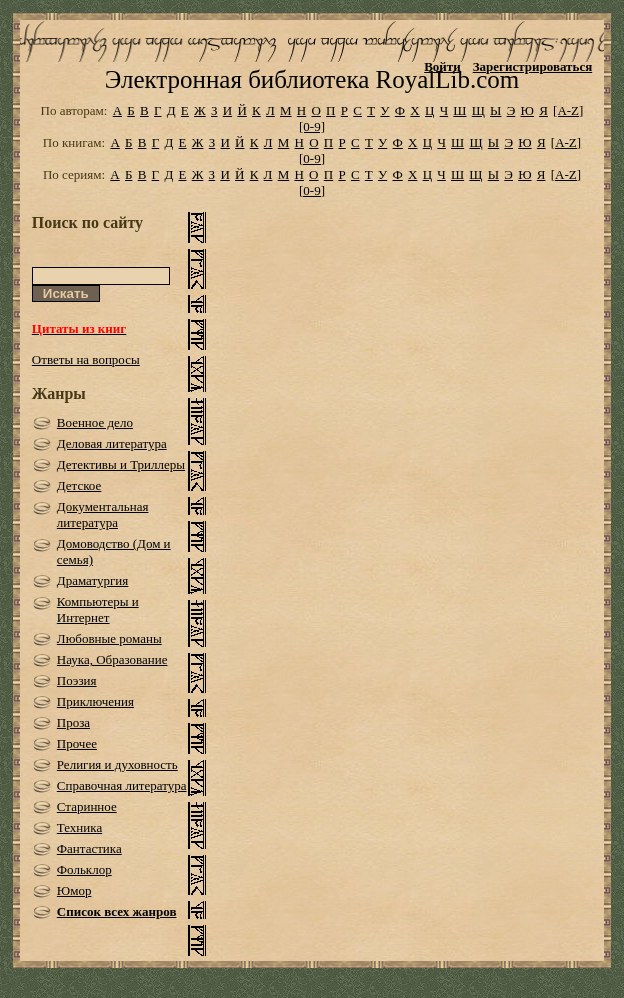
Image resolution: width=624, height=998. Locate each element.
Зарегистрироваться (532, 66)
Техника (79, 827)
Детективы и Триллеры (121, 464)
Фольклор (84, 869)
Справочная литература (122, 785)
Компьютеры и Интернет (98, 609)
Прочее (77, 743)
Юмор (74, 890)
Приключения (95, 701)
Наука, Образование (112, 659)
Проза (73, 722)
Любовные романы (109, 638)
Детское (79, 485)
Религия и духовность (117, 764)
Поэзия (77, 680)
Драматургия (93, 580)
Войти (442, 66)
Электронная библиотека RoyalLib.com (312, 79)
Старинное (87, 806)
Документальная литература (103, 514)
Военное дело (95, 422)
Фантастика (89, 848)
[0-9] (312, 126)
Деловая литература (112, 443)
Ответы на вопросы (86, 359)
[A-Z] (568, 110)
